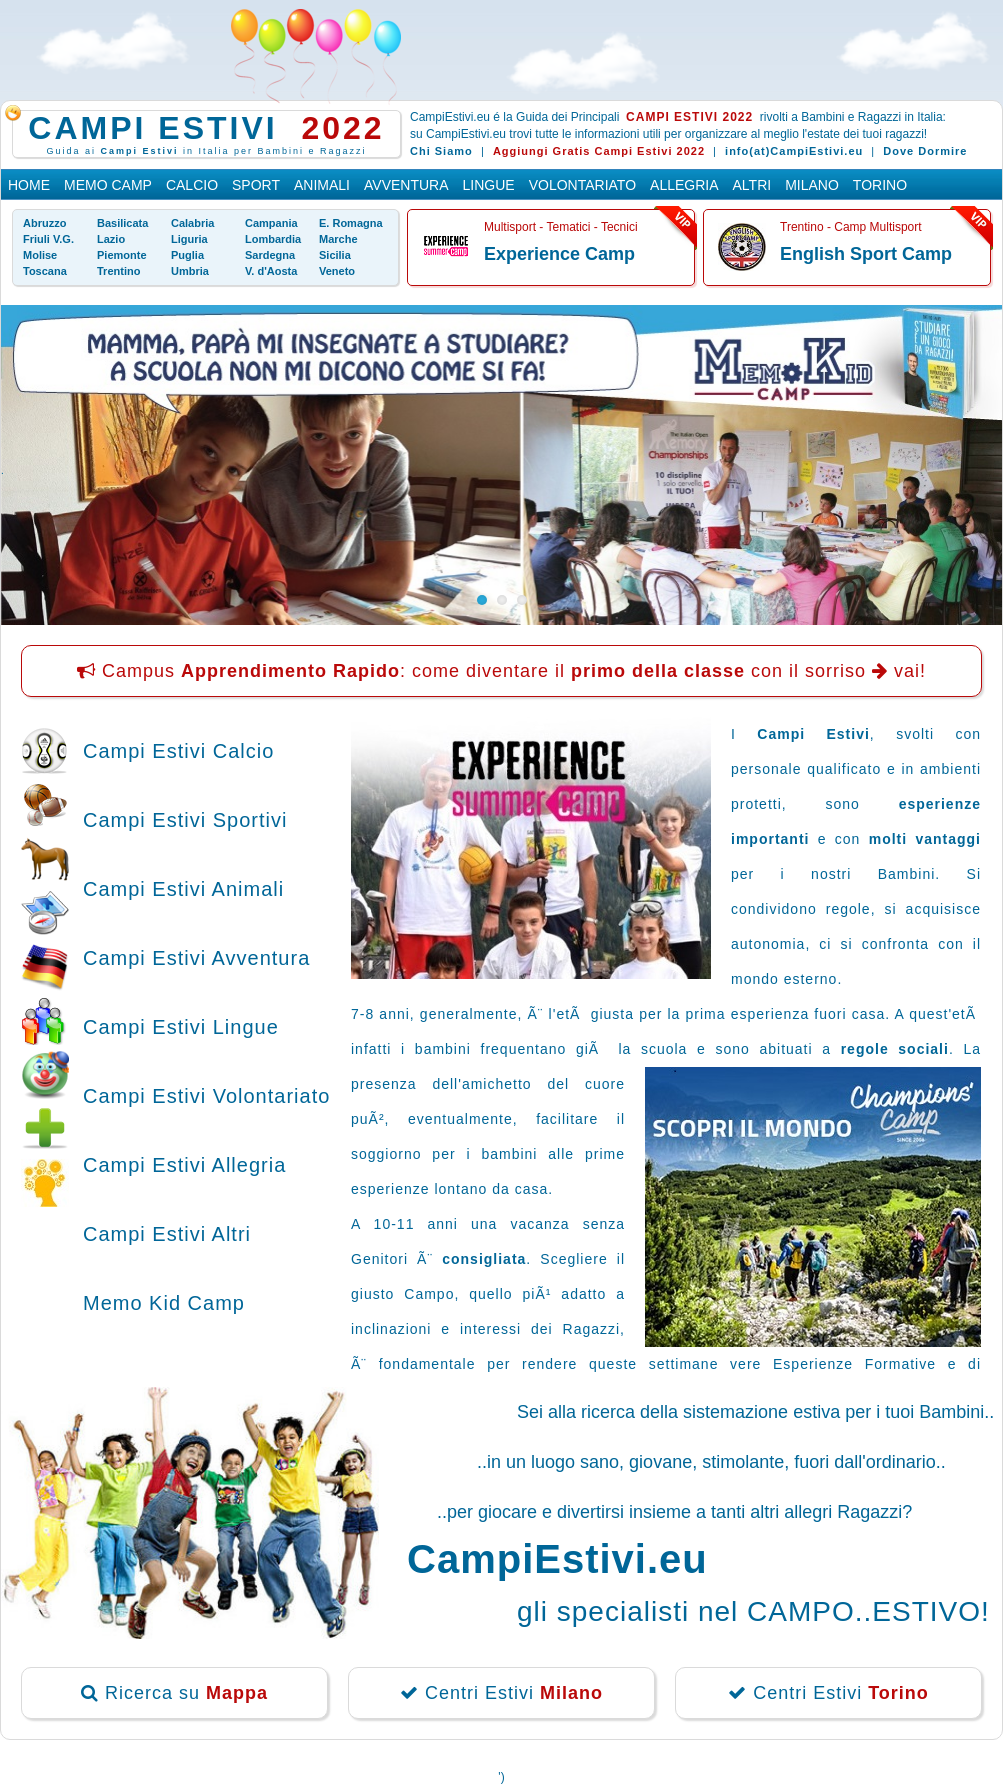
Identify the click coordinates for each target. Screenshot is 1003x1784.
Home (29, 185)
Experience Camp (559, 254)
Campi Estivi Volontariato (206, 1096)
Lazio (111, 239)
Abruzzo (44, 223)
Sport (256, 185)
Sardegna (270, 255)
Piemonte (122, 255)
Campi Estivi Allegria (184, 1165)
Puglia (187, 255)
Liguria (189, 239)
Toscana (45, 271)
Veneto (337, 271)
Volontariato (582, 185)
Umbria (190, 271)
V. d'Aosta (271, 271)
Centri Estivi (501, 1693)
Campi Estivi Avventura (196, 958)
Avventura (406, 185)
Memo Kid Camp (164, 1303)
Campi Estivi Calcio (178, 751)
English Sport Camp (866, 254)
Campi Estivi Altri (167, 1234)
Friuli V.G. (48, 239)
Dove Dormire (925, 151)
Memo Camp (108, 185)
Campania (271, 223)
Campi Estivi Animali (183, 889)
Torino (880, 185)
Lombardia (273, 239)
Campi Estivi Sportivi (185, 820)
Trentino (118, 271)
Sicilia (335, 255)
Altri (752, 185)
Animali (322, 185)
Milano (812, 185)
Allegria (684, 185)
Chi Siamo (441, 151)
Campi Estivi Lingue (181, 1027)
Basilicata (122, 223)
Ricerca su (174, 1693)
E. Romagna (351, 223)
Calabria (192, 223)
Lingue (489, 185)
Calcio (192, 185)
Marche (338, 239)
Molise (40, 255)
